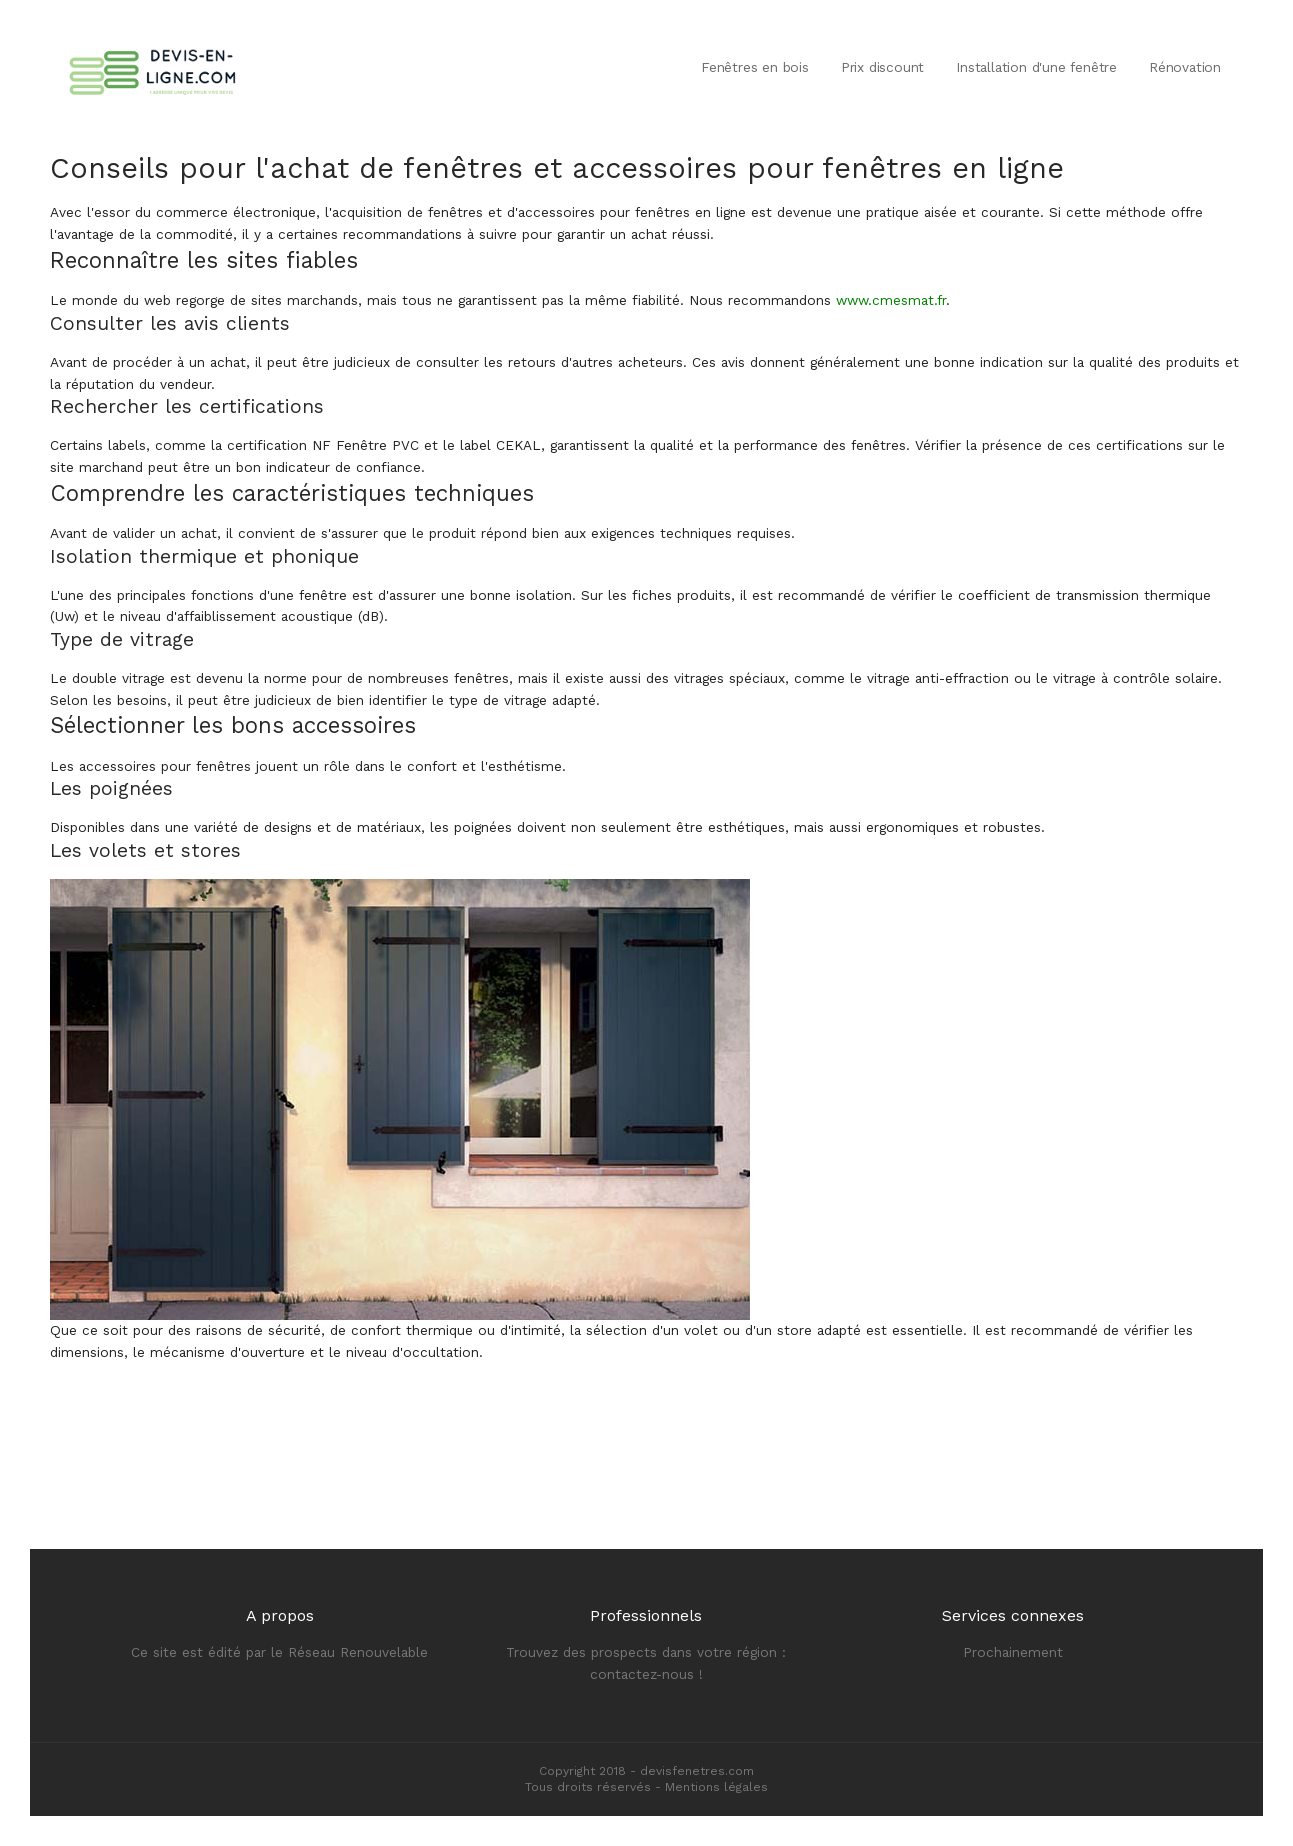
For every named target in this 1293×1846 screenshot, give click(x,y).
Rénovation (1185, 67)
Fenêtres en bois (755, 67)
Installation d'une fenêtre (1036, 67)
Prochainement (1013, 1652)
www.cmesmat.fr (891, 300)
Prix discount (882, 67)
